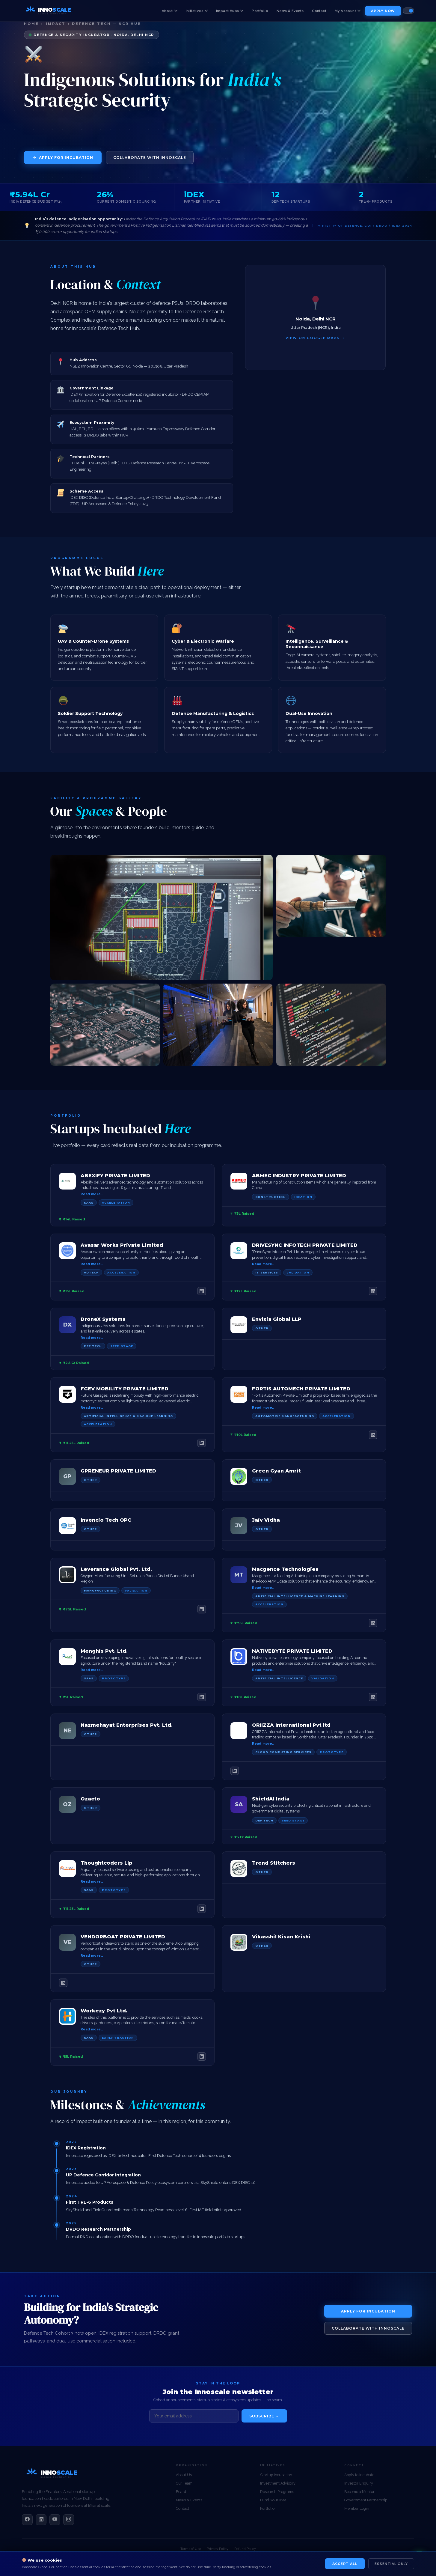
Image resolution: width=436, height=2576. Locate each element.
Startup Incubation (276, 2475)
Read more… (92, 1194)
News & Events (189, 2500)
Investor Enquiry (358, 2483)
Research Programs (277, 2491)
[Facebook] (27, 2519)
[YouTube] (54, 2519)
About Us (184, 2475)
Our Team (184, 2483)
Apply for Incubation (62, 157)
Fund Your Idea (273, 2500)
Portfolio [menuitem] (260, 11)
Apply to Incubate (359, 2475)
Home (31, 24)
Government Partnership (365, 2500)
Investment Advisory (277, 2483)
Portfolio (267, 2508)
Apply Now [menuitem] (383, 11)
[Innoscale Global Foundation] (55, 2481)
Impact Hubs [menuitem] (229, 11)
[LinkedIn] (201, 1291)
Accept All (344, 2564)
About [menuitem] (169, 11)
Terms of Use (190, 2549)
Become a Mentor (359, 2491)
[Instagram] (68, 2519)
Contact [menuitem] (319, 11)
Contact (182, 2508)
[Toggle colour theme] (408, 10)
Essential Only (391, 2564)
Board (181, 2491)
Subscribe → (264, 2416)
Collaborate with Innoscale (149, 157)
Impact (56, 24)
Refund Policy (245, 2549)
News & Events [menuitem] (290, 11)
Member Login (356, 2508)
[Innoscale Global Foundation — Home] (51, 10)
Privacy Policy (217, 2549)
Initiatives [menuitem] (197, 11)
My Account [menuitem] (347, 11)
